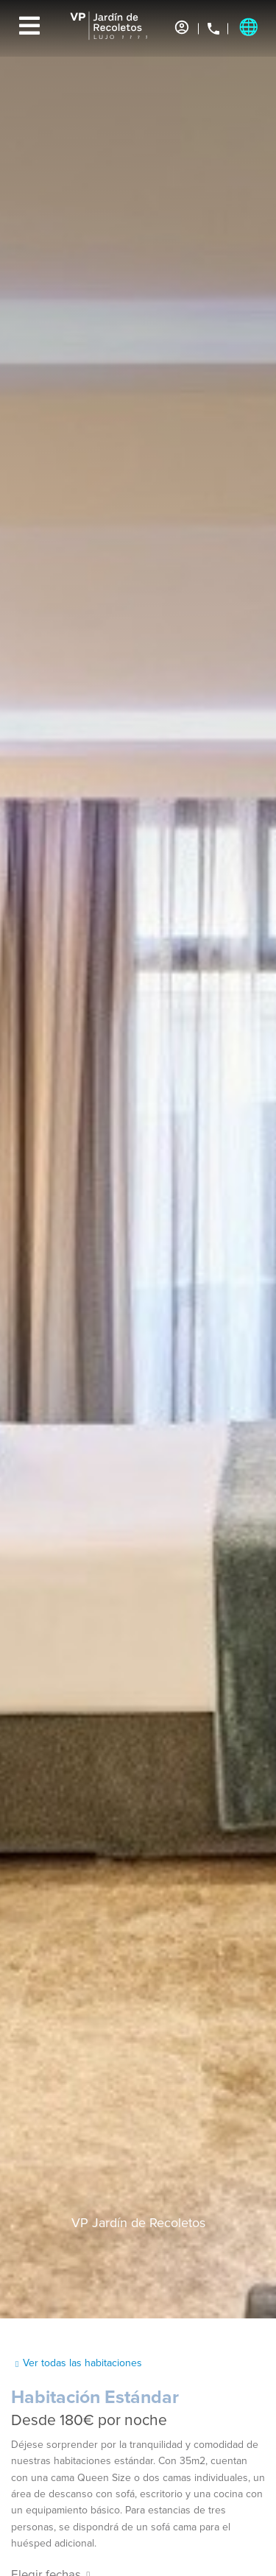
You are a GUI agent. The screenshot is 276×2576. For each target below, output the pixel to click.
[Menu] (29, 26)
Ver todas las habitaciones (82, 2363)
